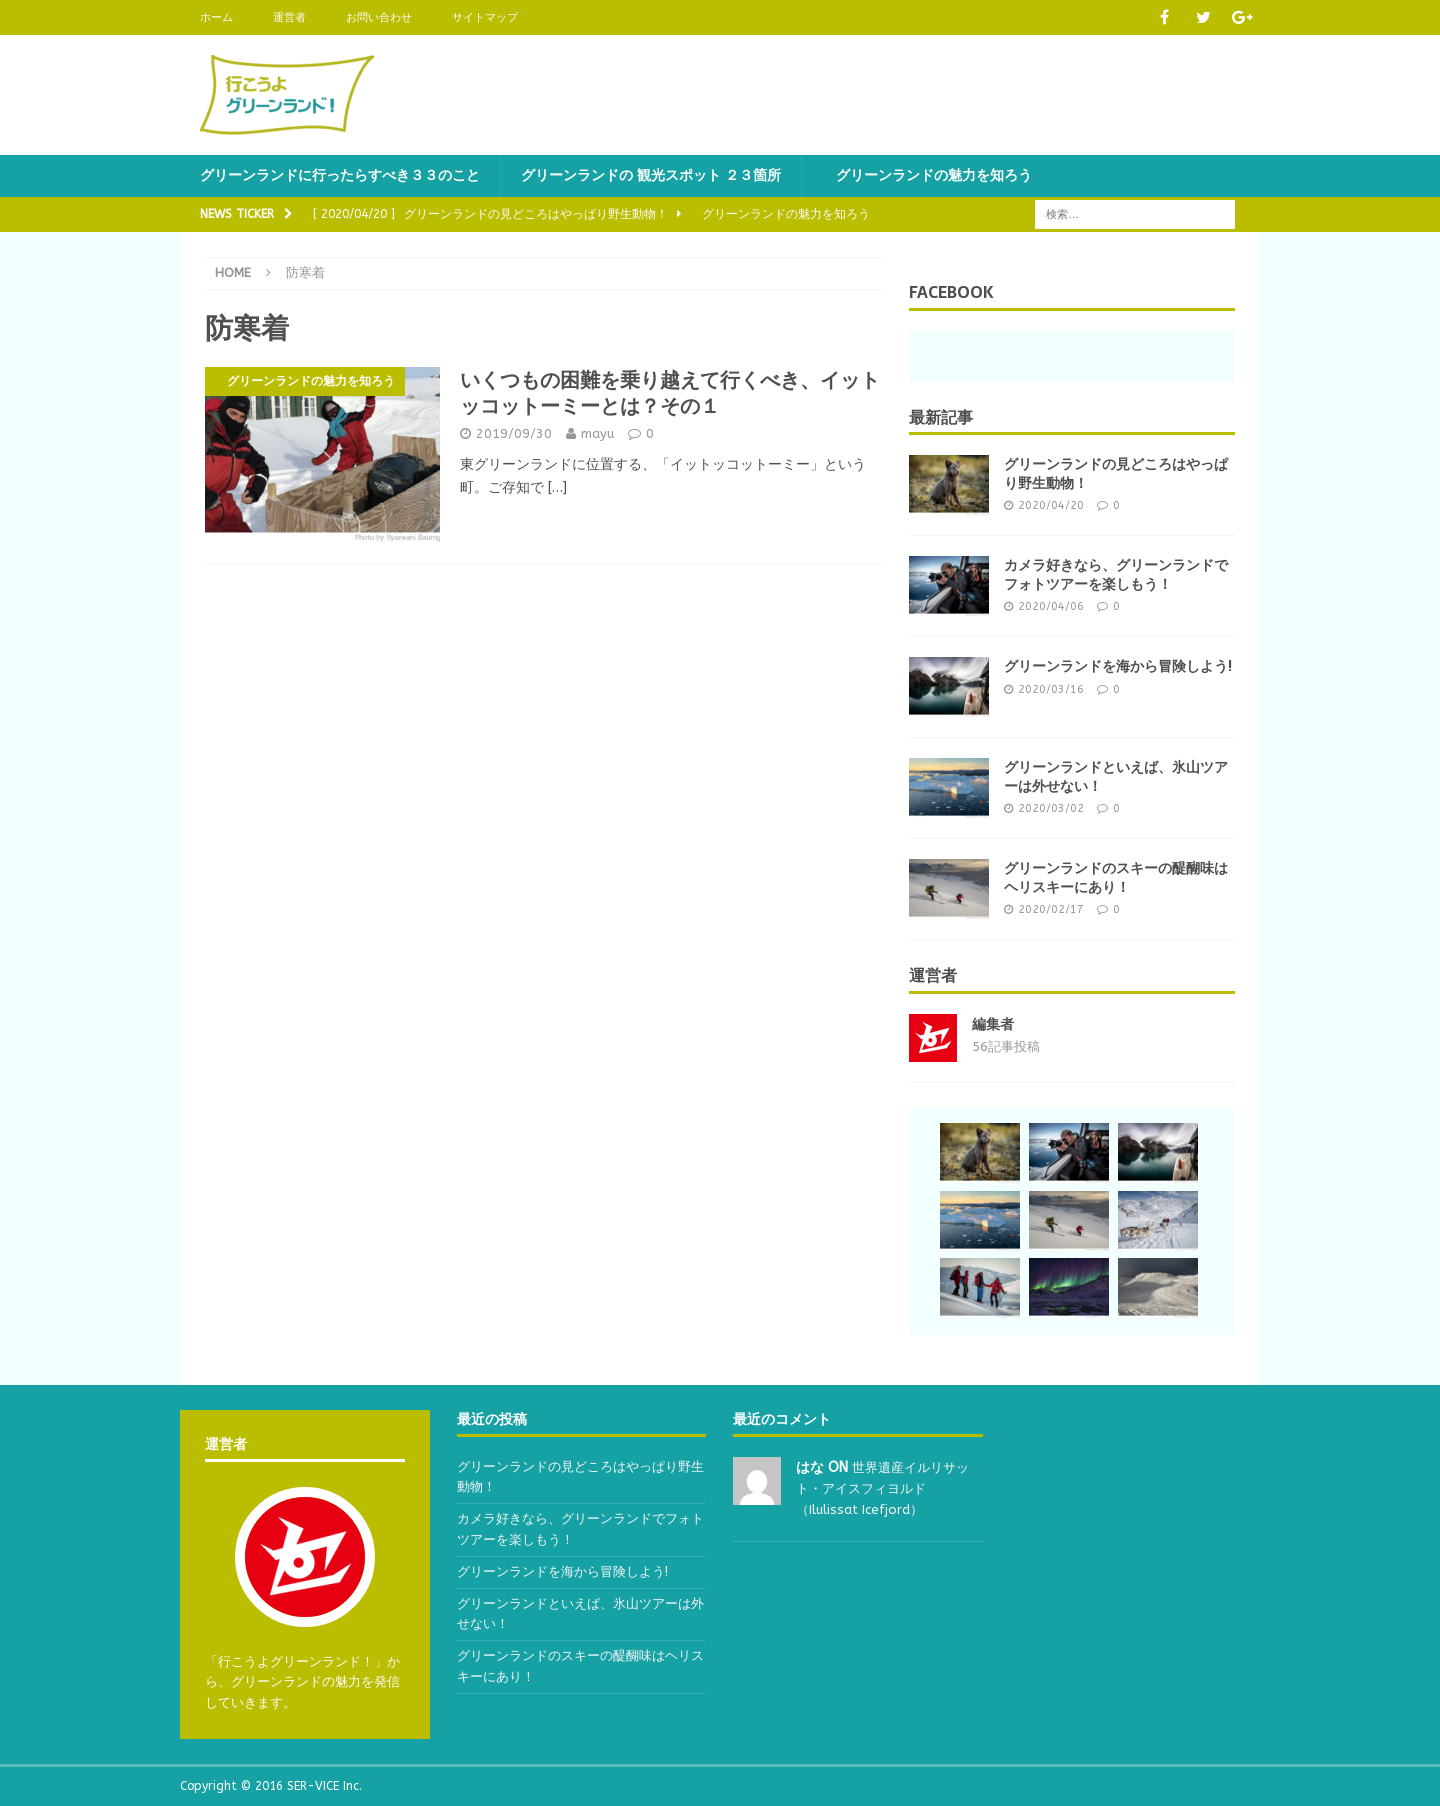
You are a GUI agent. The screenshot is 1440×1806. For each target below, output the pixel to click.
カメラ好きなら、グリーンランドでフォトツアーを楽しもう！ (1116, 574)
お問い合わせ (379, 17)
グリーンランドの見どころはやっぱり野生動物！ (1116, 473)
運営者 (289, 17)
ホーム (216, 17)
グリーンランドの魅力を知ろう (927, 175)
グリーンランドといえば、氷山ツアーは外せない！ (1116, 776)
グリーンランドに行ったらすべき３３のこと (340, 175)
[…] (557, 487)
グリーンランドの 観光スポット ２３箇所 (651, 175)
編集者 (993, 1024)
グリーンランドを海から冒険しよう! (1118, 666)
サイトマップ (485, 17)
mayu (597, 433)
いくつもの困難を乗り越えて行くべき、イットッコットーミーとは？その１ (670, 393)
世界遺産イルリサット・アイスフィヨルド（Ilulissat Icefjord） (882, 1488)
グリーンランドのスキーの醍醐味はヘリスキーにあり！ (1116, 877)
